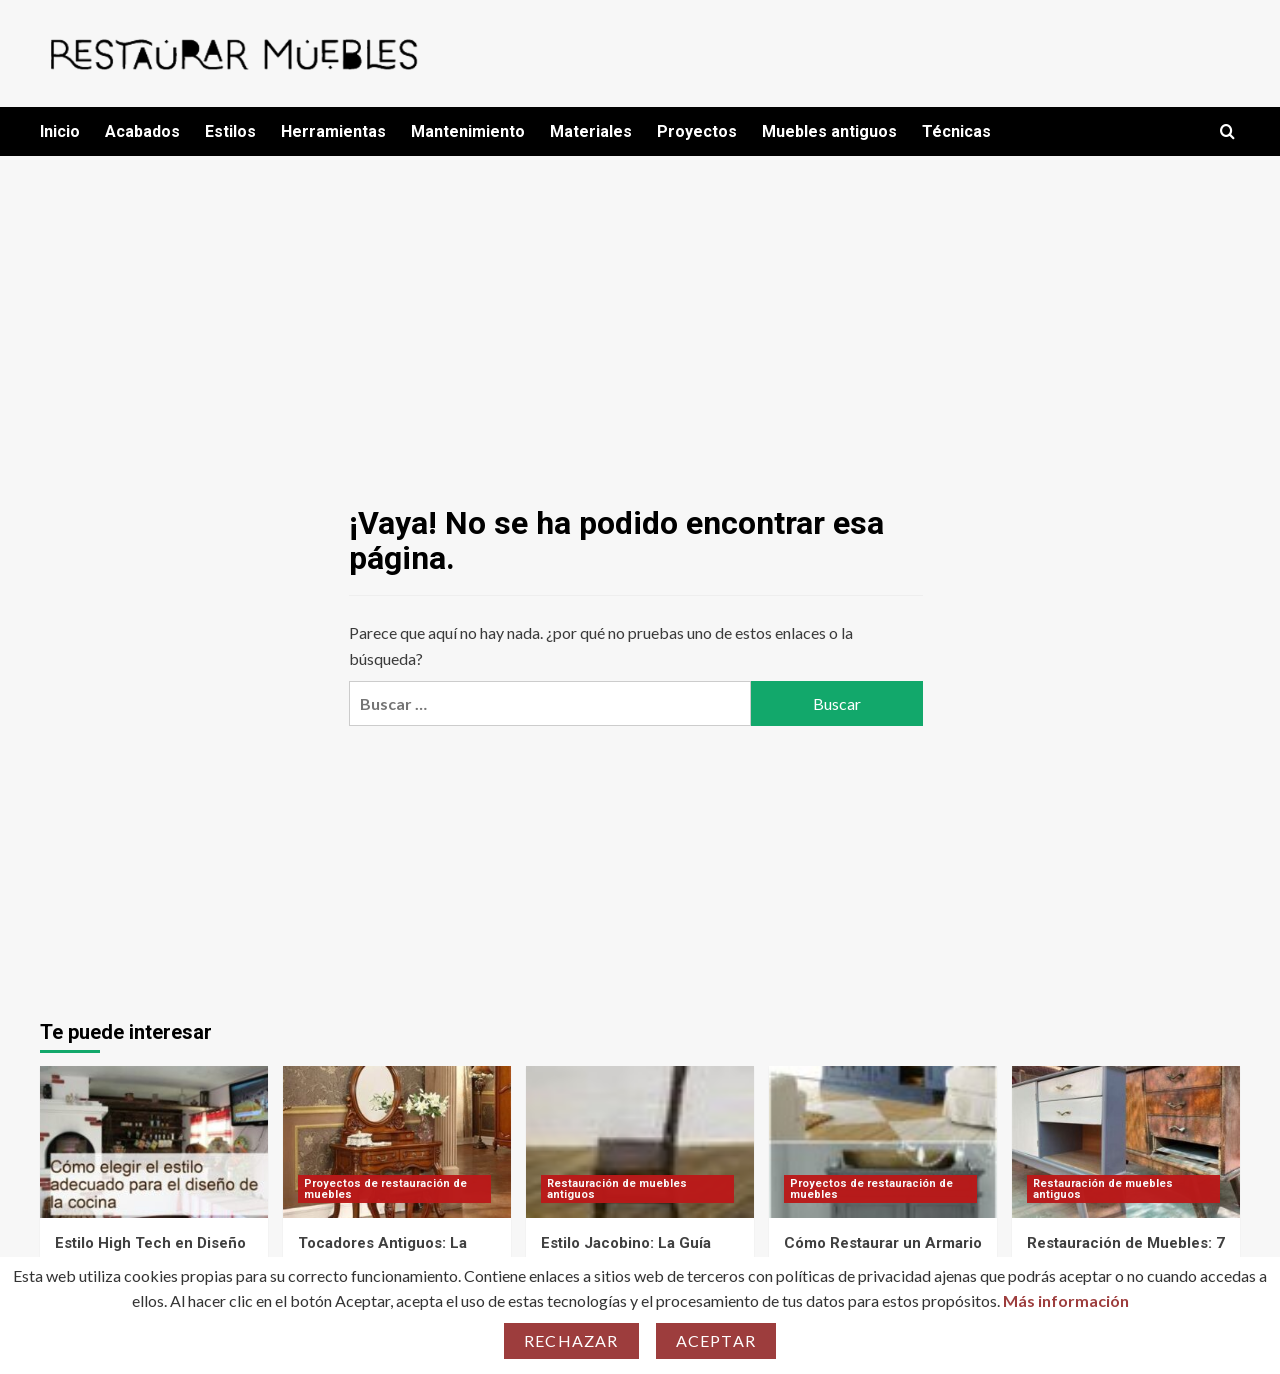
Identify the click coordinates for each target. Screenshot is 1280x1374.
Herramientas (333, 131)
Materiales (591, 131)
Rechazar (571, 1340)
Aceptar (716, 1340)
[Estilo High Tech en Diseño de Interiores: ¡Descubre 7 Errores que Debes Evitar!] (154, 1142)
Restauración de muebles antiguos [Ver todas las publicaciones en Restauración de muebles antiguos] (617, 1189)
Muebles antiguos (829, 131)
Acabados (142, 131)
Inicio (60, 131)
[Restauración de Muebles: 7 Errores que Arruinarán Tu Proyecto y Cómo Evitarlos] (1126, 1142)
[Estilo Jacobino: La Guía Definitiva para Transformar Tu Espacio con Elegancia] (640, 1142)
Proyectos (697, 131)
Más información (1066, 1300)
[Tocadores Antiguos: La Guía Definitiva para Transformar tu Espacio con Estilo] (397, 1142)
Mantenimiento (468, 131)
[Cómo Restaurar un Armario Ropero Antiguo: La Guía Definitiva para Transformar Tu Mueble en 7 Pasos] (883, 1142)
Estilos (230, 131)
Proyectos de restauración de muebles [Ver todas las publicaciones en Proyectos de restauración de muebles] (385, 1189)
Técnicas (956, 131)
